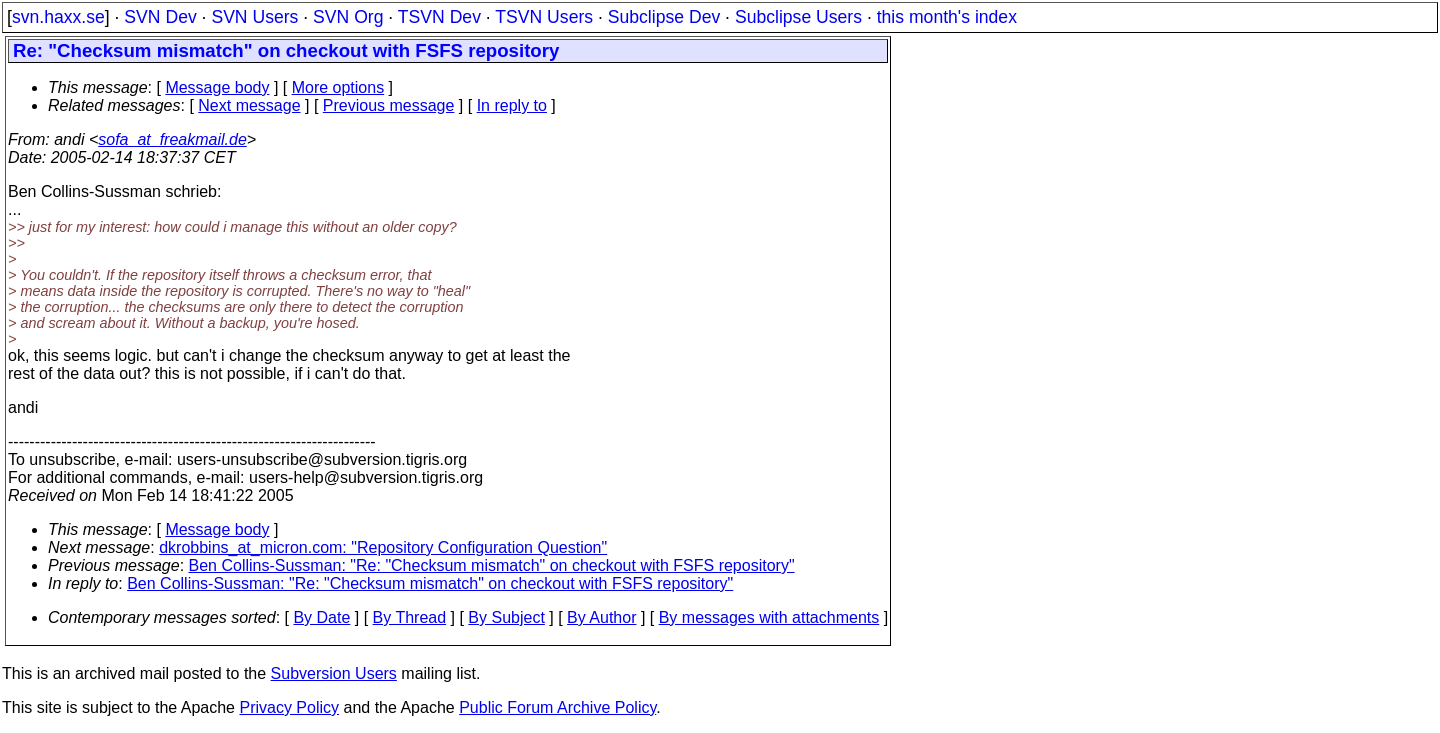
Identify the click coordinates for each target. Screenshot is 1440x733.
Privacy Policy (289, 707)
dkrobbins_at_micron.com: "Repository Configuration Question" (383, 547)
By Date (321, 617)
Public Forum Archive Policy (557, 707)
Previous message (389, 105)
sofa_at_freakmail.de (172, 139)
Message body (217, 87)
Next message (249, 105)
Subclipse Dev (664, 17)
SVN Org (348, 17)
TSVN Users (544, 17)
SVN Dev (160, 17)
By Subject (506, 617)
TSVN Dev (439, 17)
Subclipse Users (798, 17)
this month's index (947, 17)
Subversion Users (334, 673)
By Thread (410, 617)
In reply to (512, 105)
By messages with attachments (769, 617)
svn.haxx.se (58, 17)
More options (338, 87)
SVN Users (254, 17)
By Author (601, 617)
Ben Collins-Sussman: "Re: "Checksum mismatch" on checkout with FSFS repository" (492, 565)
